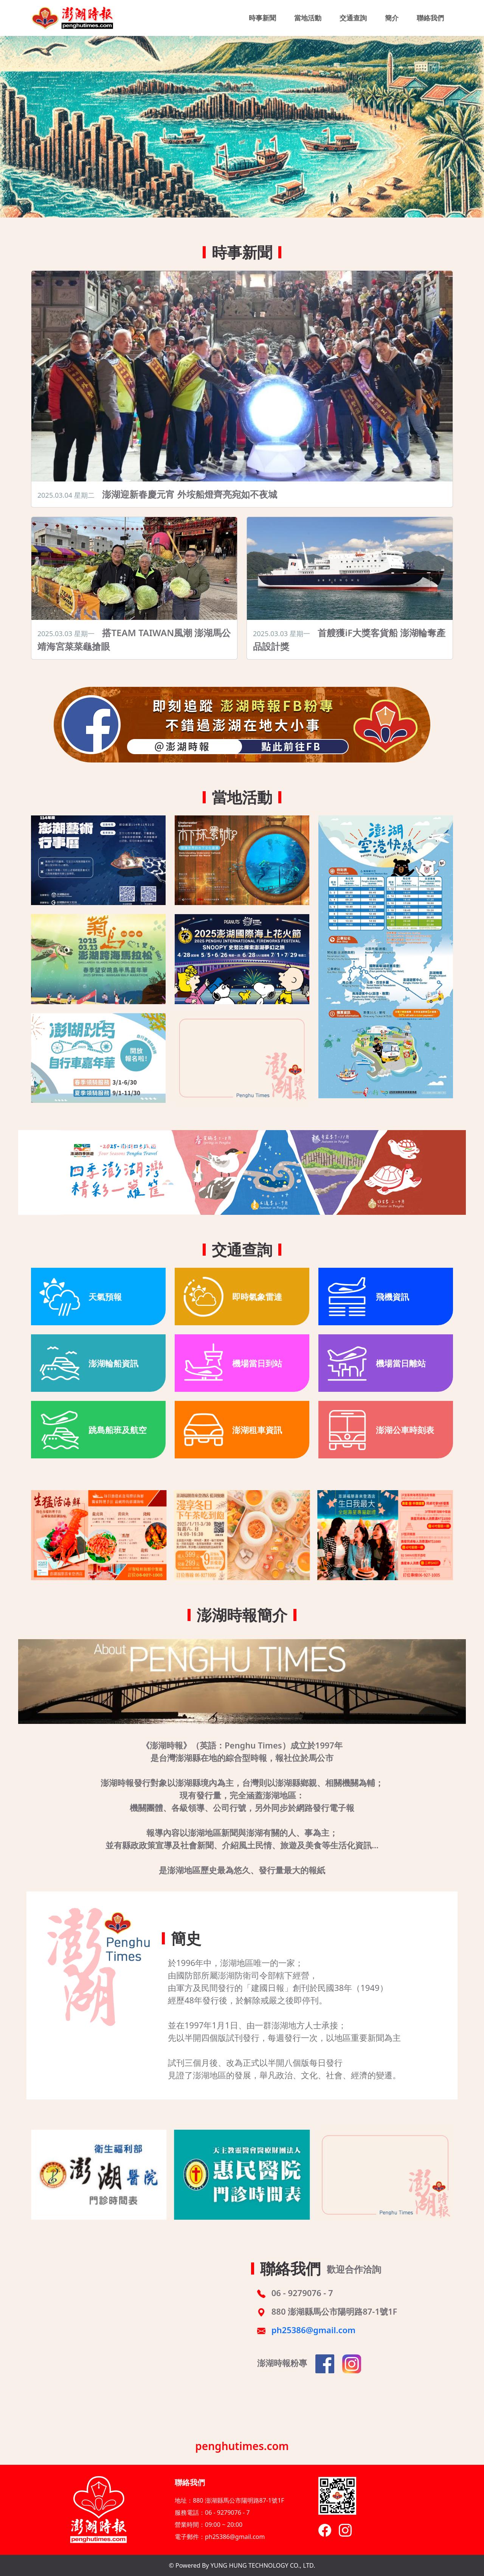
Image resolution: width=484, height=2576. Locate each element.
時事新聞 (262, 17)
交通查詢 (353, 17)
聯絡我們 (430, 17)
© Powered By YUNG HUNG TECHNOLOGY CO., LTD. (242, 2565)
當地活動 (307, 17)
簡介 (392, 17)
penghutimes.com (242, 2446)
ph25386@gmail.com (313, 2329)
